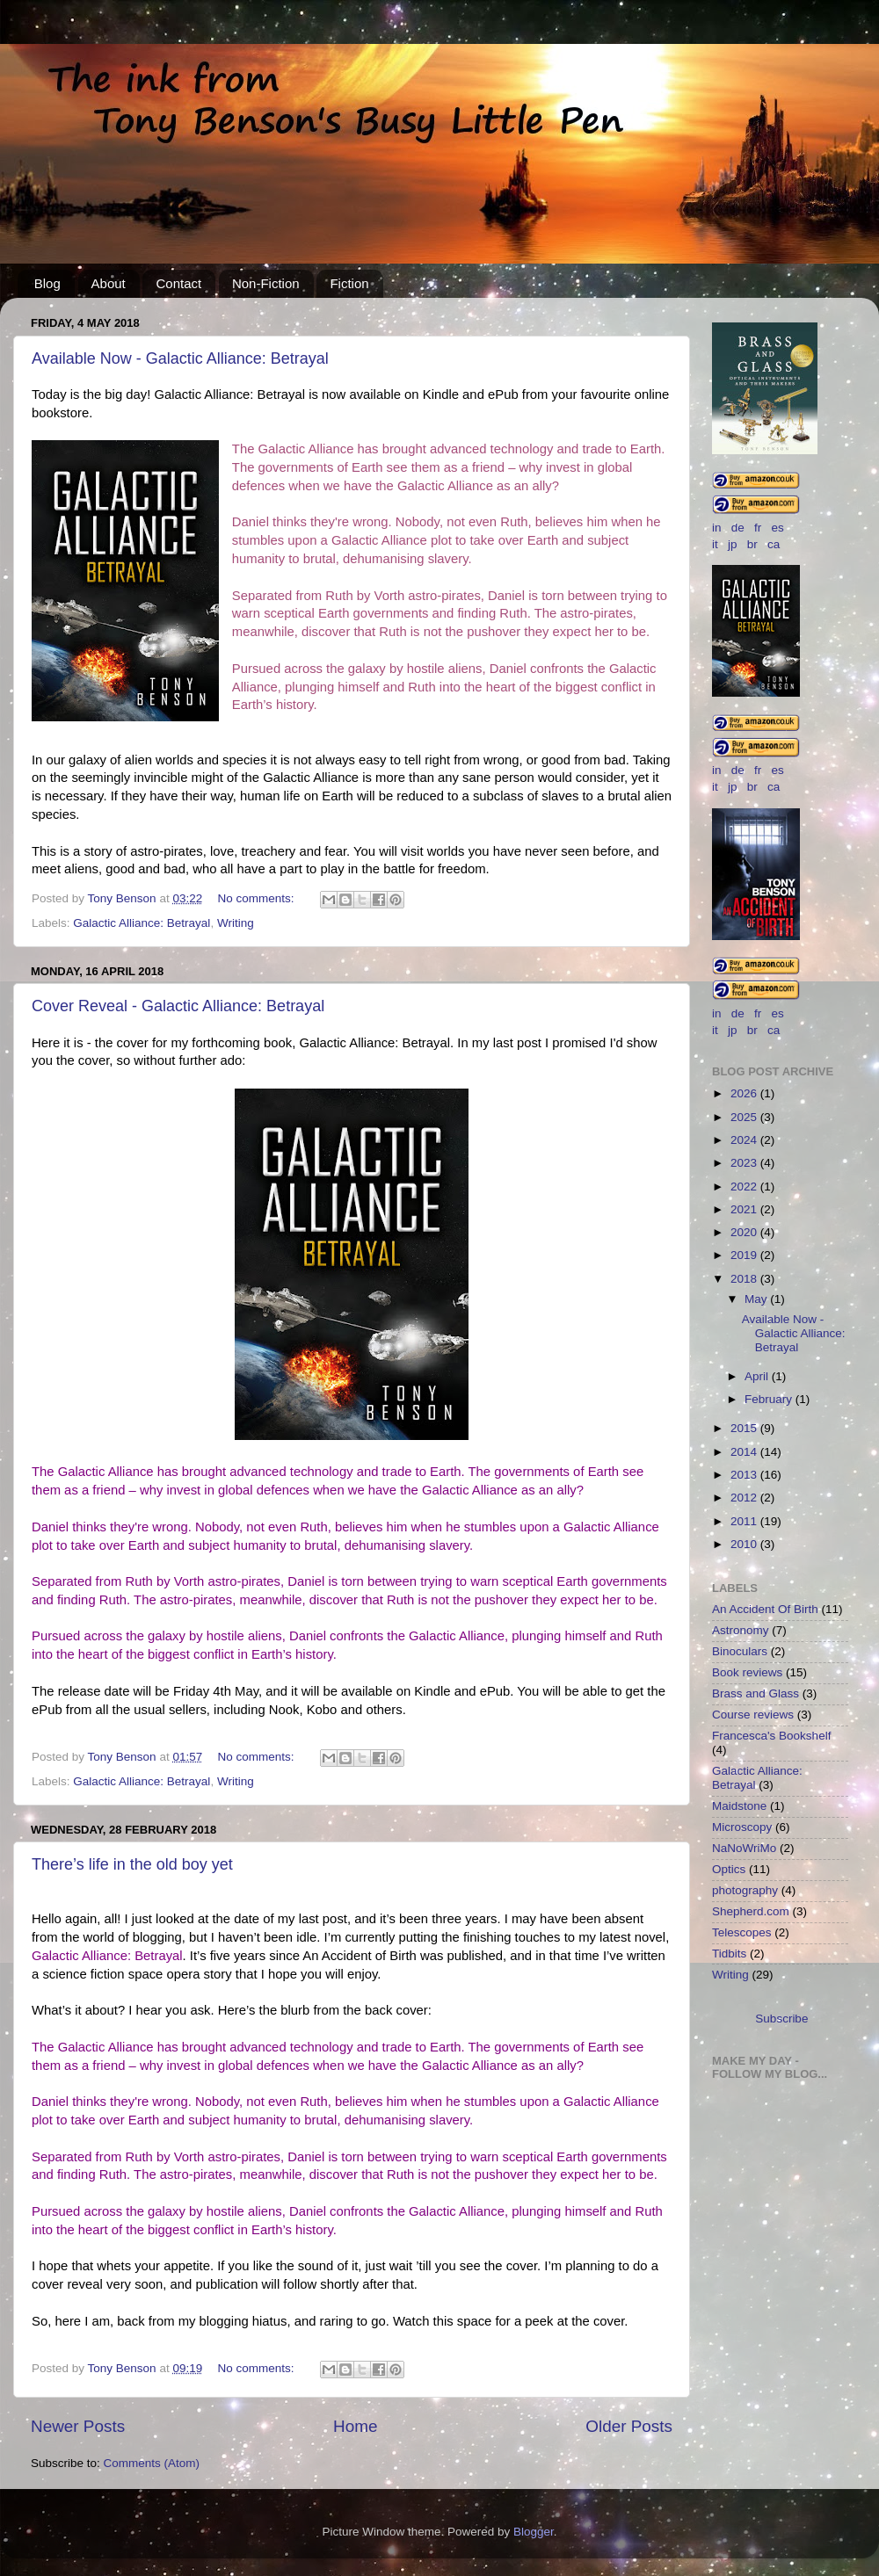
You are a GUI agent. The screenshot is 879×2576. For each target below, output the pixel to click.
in (717, 527)
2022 (745, 1186)
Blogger (533, 2531)
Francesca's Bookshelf (771, 1735)
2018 (745, 1278)
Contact (178, 283)
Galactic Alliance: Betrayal (141, 923)
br (752, 544)
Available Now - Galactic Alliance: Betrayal (180, 358)
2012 (745, 1497)
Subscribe (781, 2018)
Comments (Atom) (152, 2463)
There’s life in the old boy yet (132, 1864)
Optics (728, 1869)
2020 (745, 1232)
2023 (745, 1162)
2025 (745, 1117)
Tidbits (729, 1953)
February (770, 1399)
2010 (745, 1544)
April (758, 1376)
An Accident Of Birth (765, 1609)
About (108, 283)
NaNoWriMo (744, 1848)
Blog (47, 283)
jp (732, 544)
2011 (745, 1521)
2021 (745, 1209)
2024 (745, 1140)
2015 (745, 1428)
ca (773, 544)
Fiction (349, 283)
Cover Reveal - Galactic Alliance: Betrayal (178, 1006)
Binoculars (739, 1651)
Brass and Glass (755, 1693)
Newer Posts (78, 2426)
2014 (745, 1451)
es (778, 527)
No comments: (257, 898)
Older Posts (628, 2426)
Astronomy (740, 1630)
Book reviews (747, 1672)
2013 (745, 1474)
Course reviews (753, 1714)
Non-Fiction (266, 283)
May (757, 1299)
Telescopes (742, 1932)
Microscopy (742, 1827)
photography (745, 1890)
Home (355, 2426)
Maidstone (739, 1806)
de (738, 527)
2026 (745, 1093)
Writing (235, 923)
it (715, 544)
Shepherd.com (750, 1911)
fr (757, 527)
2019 (745, 1255)
